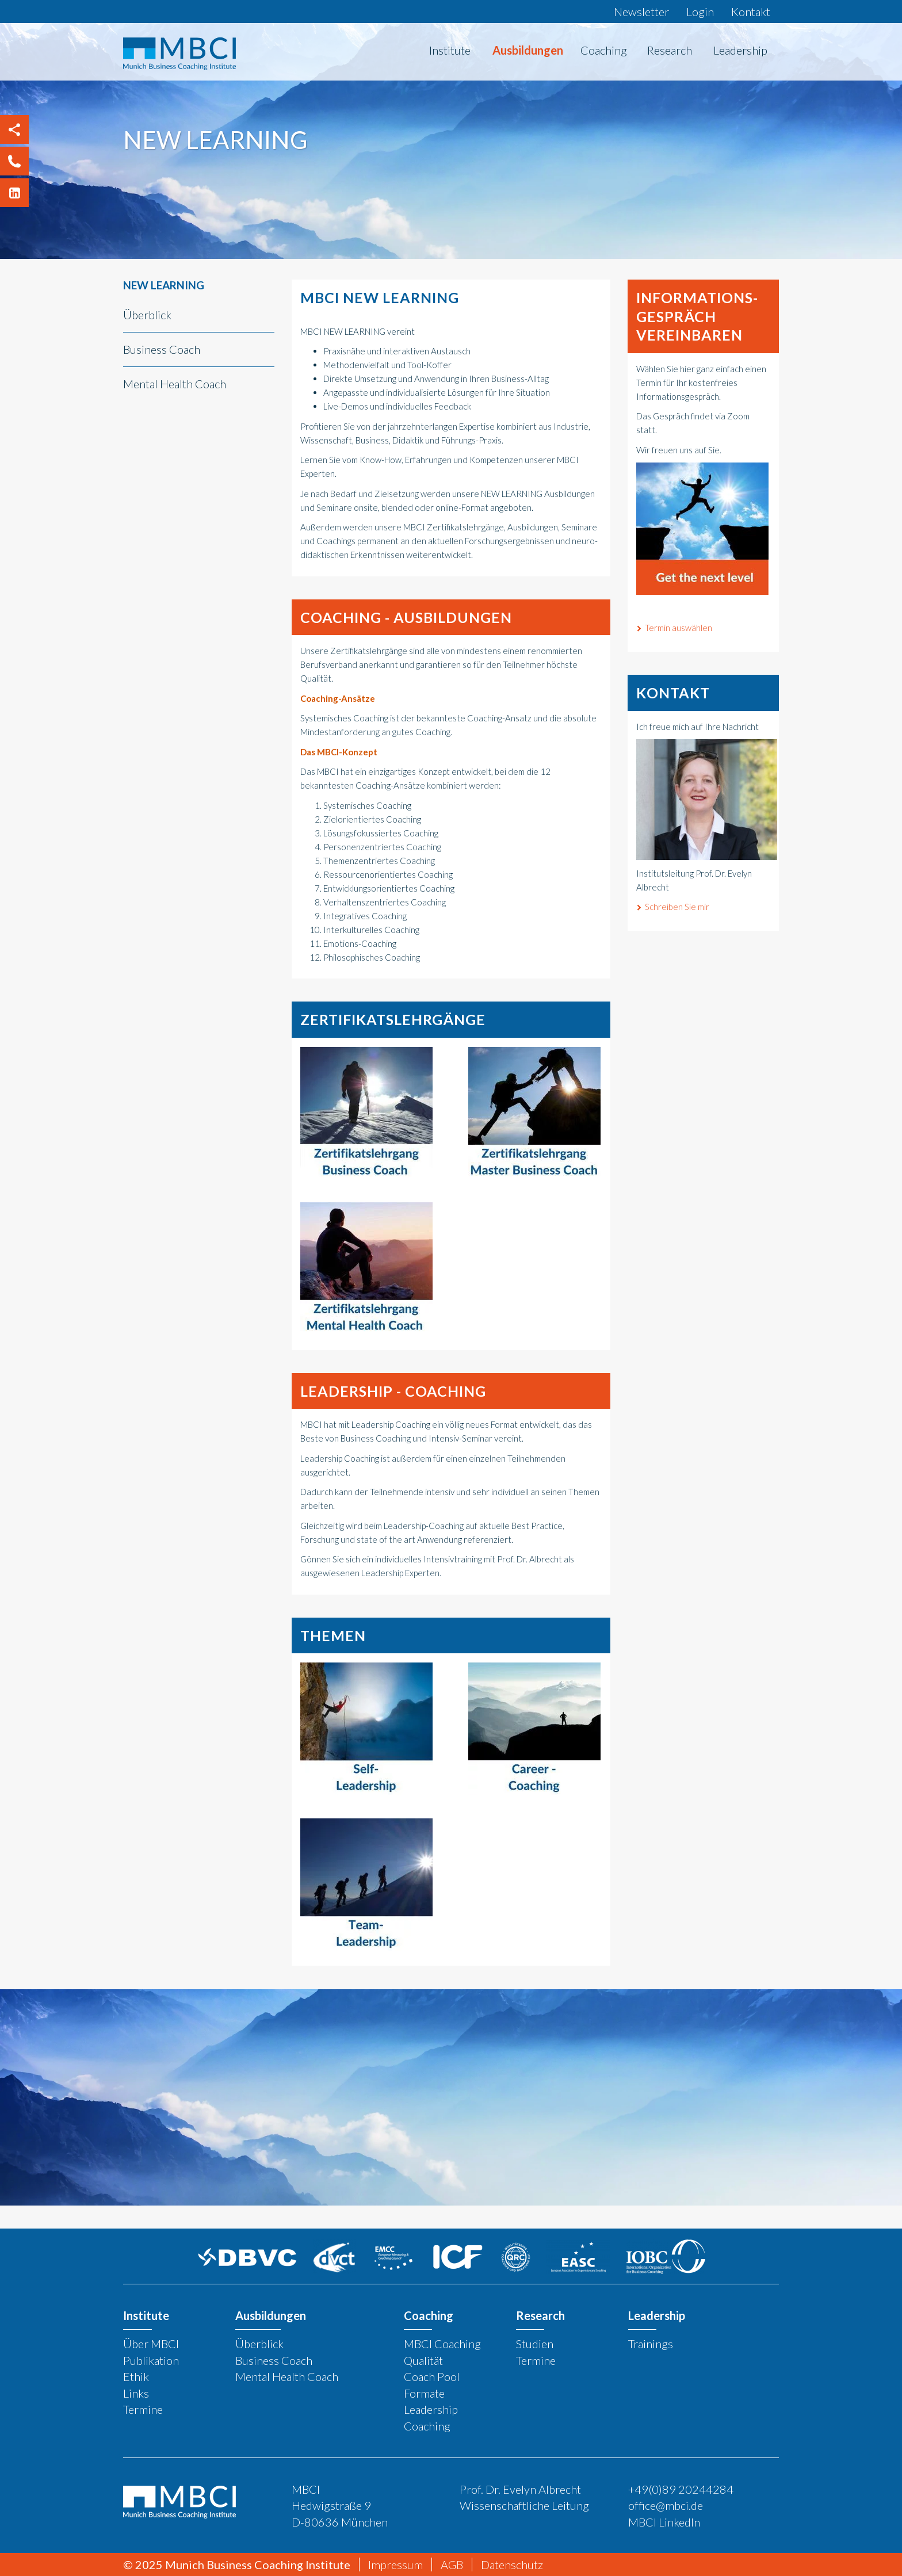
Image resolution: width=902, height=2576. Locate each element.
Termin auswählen (678, 627)
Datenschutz (512, 2564)
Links (136, 2393)
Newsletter (641, 11)
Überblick (147, 315)
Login (700, 11)
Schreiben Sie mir (677, 906)
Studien (534, 2343)
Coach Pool (432, 2376)
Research (669, 50)
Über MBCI (151, 2343)
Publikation (151, 2360)
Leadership (740, 50)
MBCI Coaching (442, 2343)
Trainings (650, 2343)
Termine (143, 2409)
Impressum (395, 2564)
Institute (450, 50)
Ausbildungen (527, 50)
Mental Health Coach (174, 384)
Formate (424, 2393)
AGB (452, 2564)
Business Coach (161, 349)
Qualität (423, 2360)
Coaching (603, 50)
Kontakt (750, 11)
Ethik (136, 2376)
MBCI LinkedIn (664, 2522)
